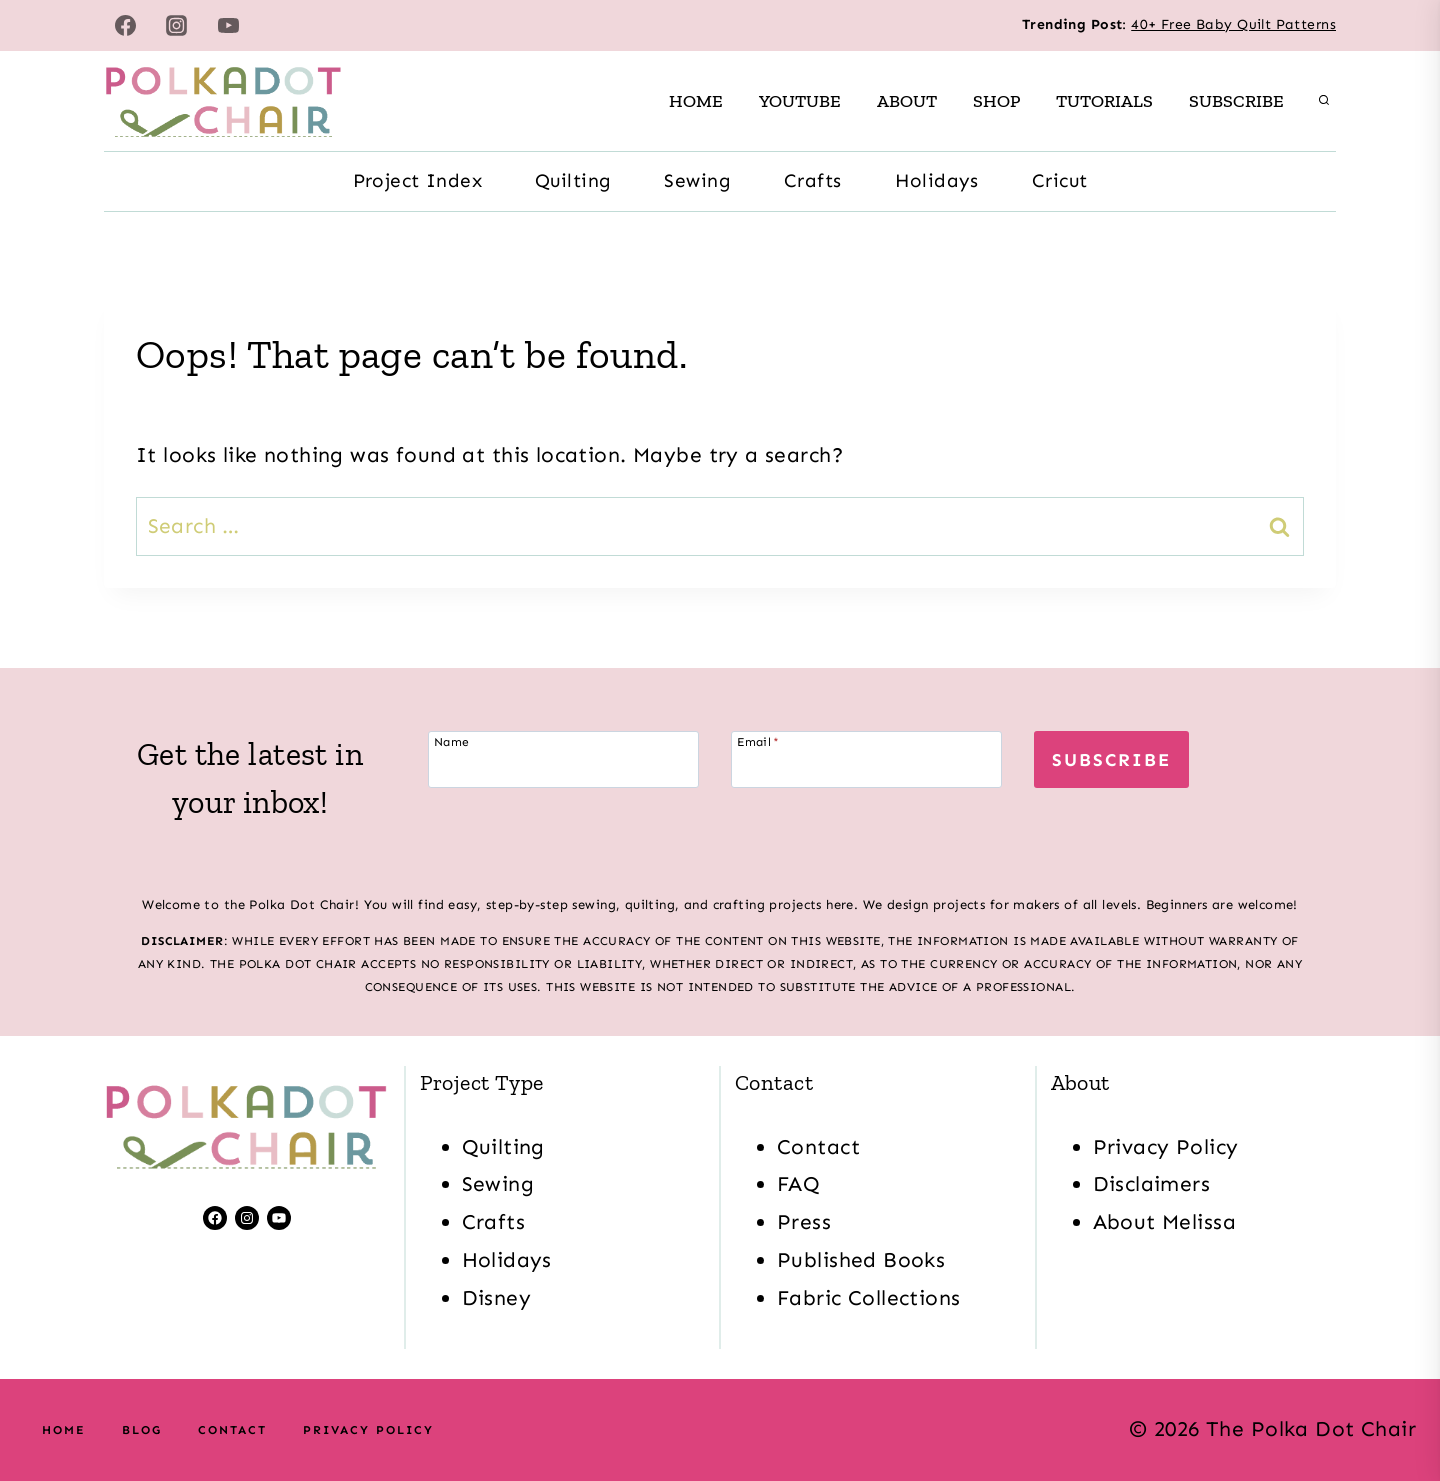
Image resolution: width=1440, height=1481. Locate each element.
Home (696, 101)
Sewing (697, 180)
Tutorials (1104, 101)
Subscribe (1236, 101)
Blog (142, 1430)
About (907, 101)
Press (804, 1222)
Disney (497, 1298)
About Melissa (1164, 1222)
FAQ (798, 1184)
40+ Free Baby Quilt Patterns (1233, 24)
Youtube (800, 101)
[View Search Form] (1324, 101)
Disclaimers (1152, 1184)
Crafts (813, 180)
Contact (818, 1147)
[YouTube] (229, 25)
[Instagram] (177, 25)
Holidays (937, 180)
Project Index (417, 180)
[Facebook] (125, 25)
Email (758, 741)
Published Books (861, 1260)
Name (452, 741)
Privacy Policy (1166, 1147)
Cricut (1060, 180)
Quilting (573, 180)
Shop (996, 101)
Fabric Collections (869, 1298)
